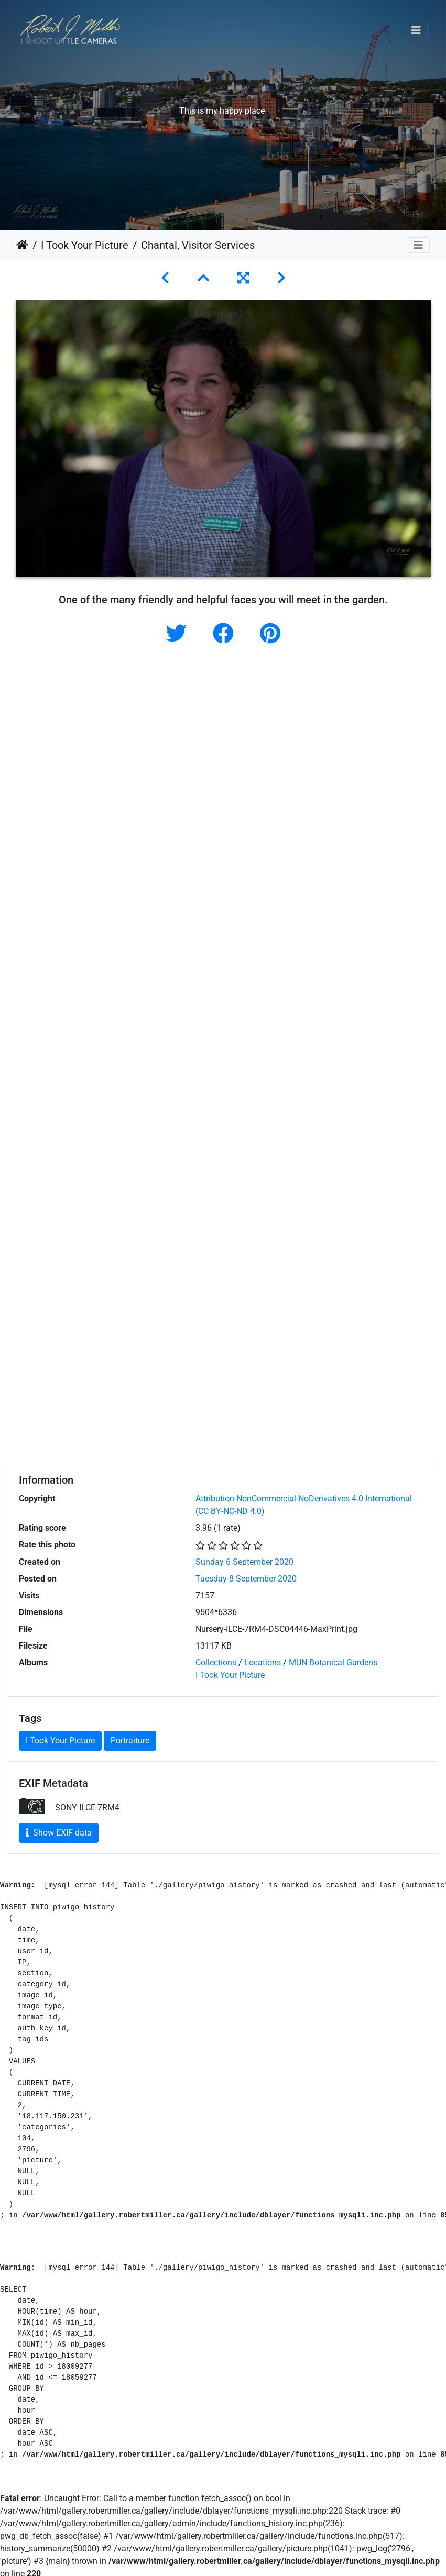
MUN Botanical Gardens (333, 1662)
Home (22, 245)
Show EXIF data (59, 1833)
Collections (215, 1662)
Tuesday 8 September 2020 (246, 1579)
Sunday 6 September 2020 (244, 1562)
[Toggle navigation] (416, 30)
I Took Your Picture (84, 245)
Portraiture (130, 1740)
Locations (262, 1662)
